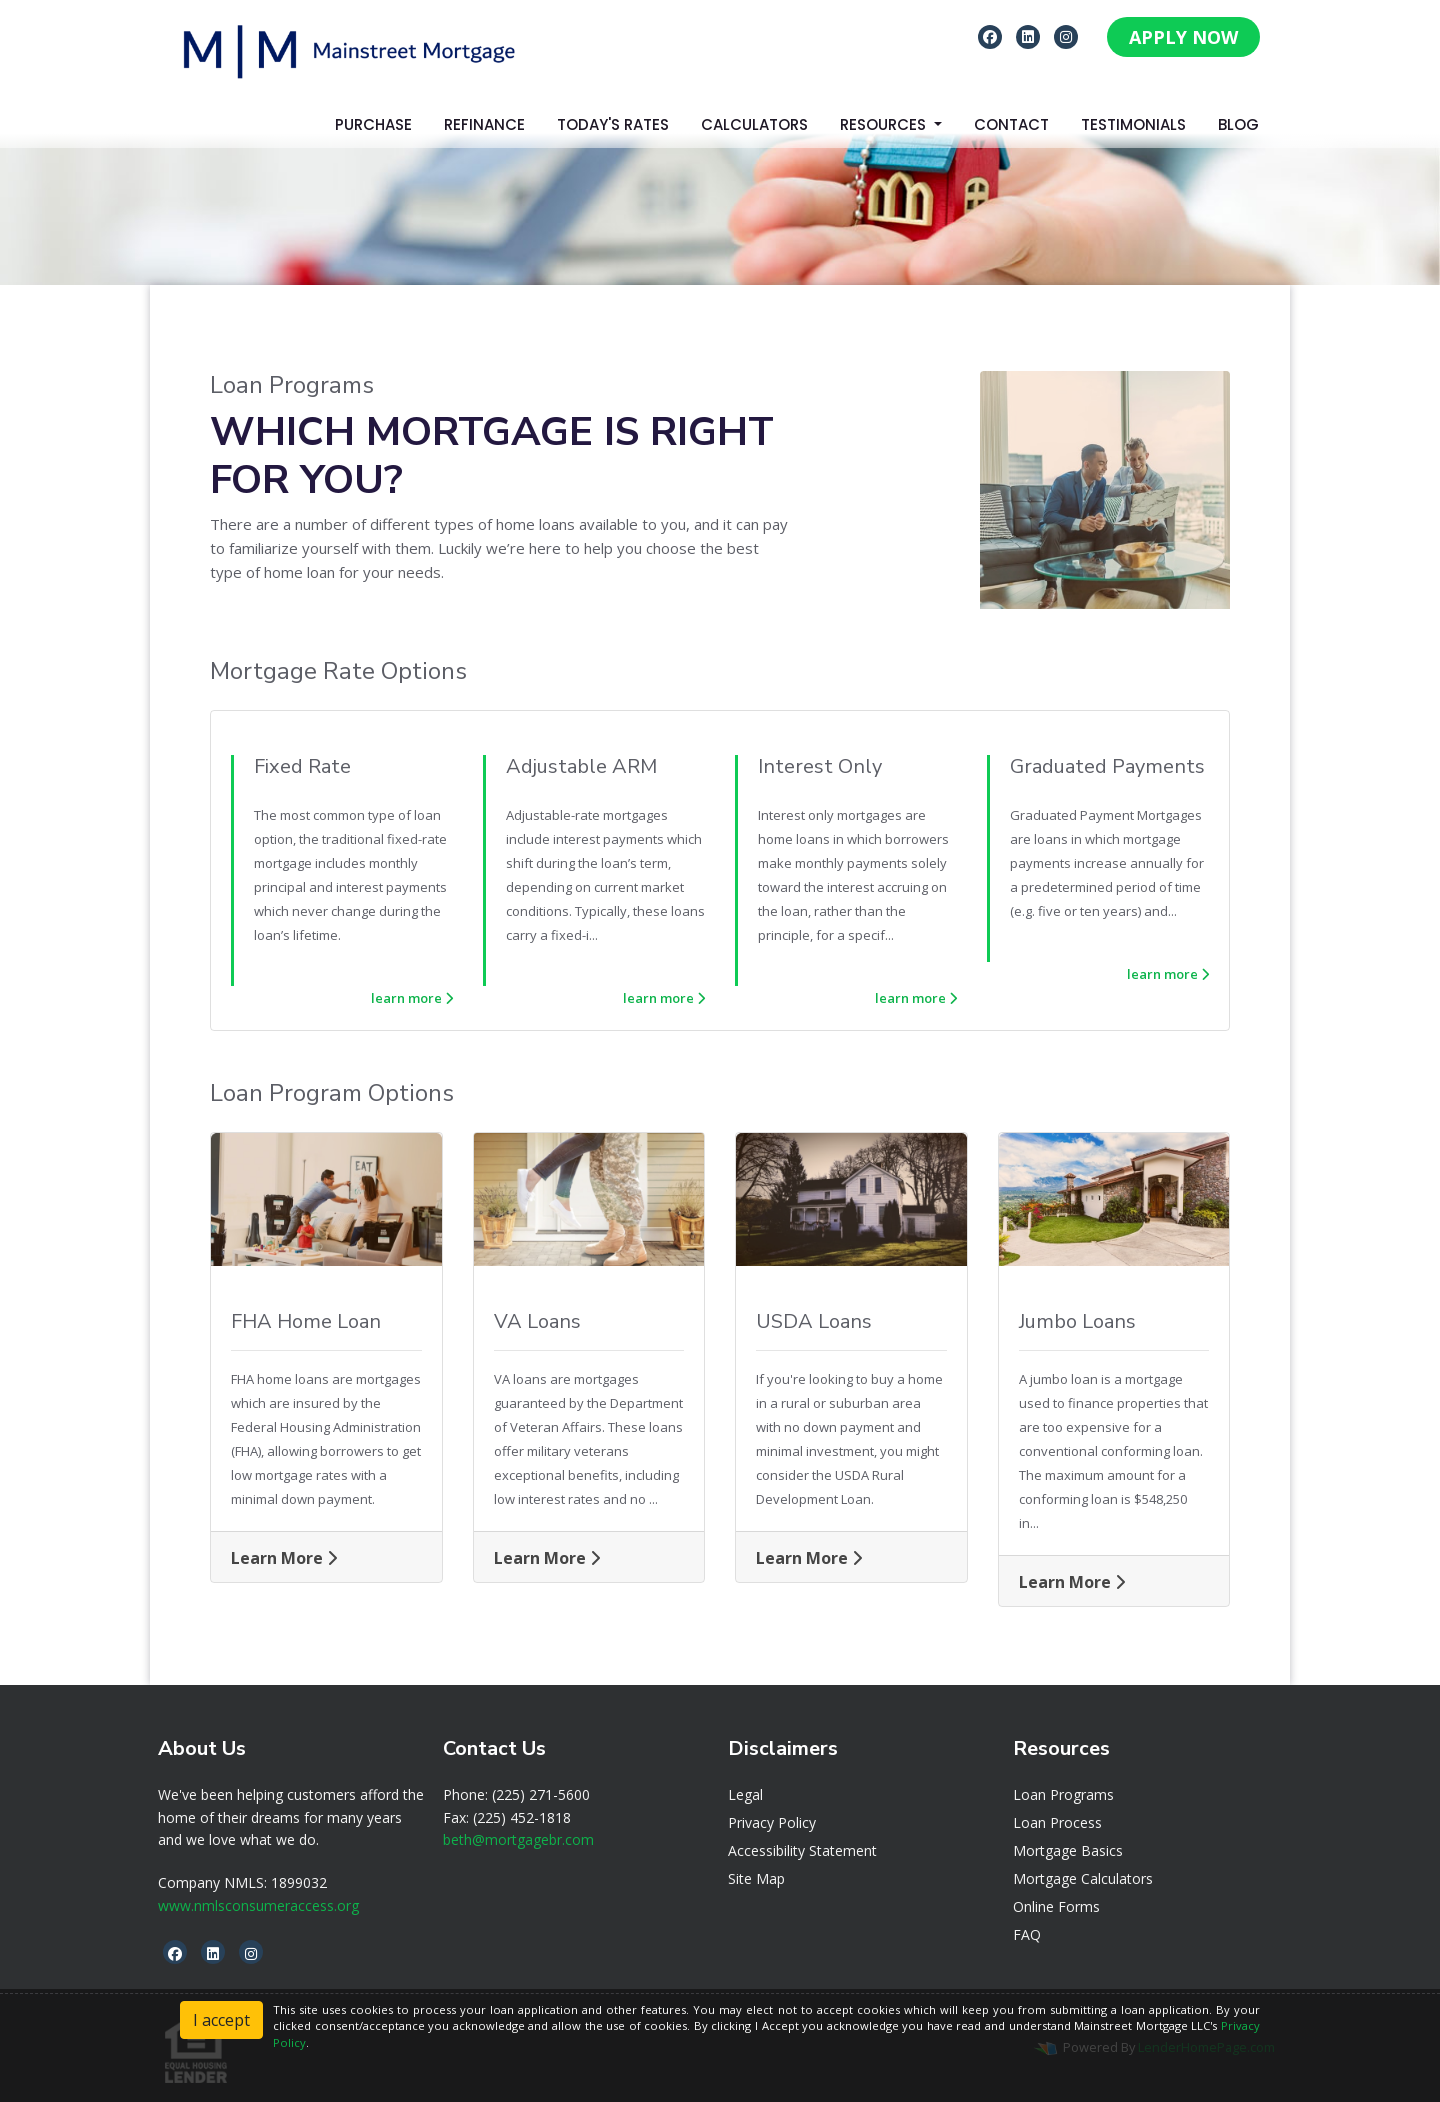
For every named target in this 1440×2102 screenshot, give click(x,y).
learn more (412, 998)
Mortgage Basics (1068, 1850)
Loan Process (1057, 1822)
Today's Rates (613, 124)
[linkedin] (1028, 36)
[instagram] (1066, 36)
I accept (221, 2020)
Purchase (373, 124)
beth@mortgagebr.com (518, 1839)
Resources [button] (885, 124)
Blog (1238, 124)
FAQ (1027, 1934)
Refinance (484, 124)
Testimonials (1133, 124)
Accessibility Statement (802, 1850)
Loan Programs (1063, 1794)
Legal (745, 1794)
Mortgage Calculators (1083, 1878)
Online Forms (1056, 1906)
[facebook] (990, 36)
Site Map (756, 1878)
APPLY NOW (1183, 37)
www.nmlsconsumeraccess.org (258, 1905)
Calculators (754, 124)
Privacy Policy (772, 1822)
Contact (1011, 124)
